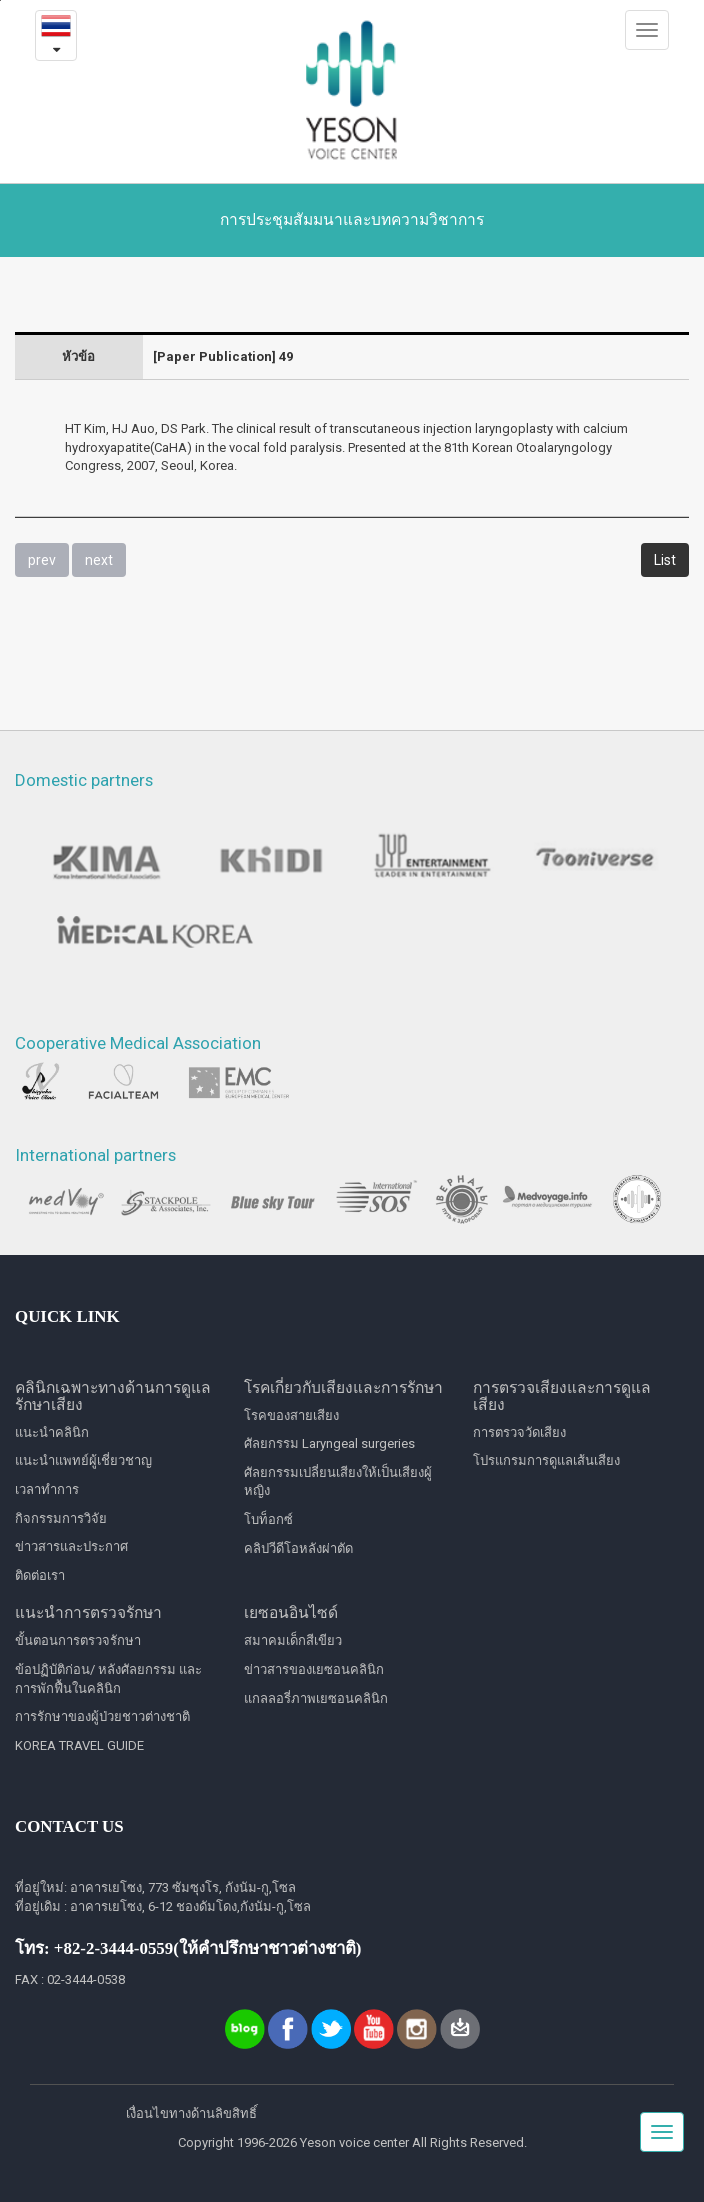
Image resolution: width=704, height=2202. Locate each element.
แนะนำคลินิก (52, 1432)
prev (42, 560)
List (665, 560)
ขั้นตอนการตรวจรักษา (78, 1640)
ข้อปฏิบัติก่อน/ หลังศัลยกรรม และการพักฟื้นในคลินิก (108, 1679)
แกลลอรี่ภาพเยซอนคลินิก (316, 1698)
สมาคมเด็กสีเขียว (293, 1640)
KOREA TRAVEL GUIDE (79, 1745)
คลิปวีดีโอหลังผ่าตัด (298, 1548)
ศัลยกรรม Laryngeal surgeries (329, 1443)
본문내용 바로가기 (0, 0)
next (99, 560)
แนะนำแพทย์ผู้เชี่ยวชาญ (83, 1460)
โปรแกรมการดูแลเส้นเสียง (546, 1460)
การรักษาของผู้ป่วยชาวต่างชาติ (102, 1716)
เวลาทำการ (47, 1489)
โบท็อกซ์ (268, 1519)
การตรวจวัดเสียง (519, 1432)
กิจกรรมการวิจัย (61, 1518)
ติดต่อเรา (40, 1575)
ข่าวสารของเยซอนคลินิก (314, 1669)
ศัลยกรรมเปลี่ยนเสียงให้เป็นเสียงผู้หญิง (338, 1482)
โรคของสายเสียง (291, 1415)
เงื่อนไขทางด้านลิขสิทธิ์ (191, 2113)
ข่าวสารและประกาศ (71, 1546)
